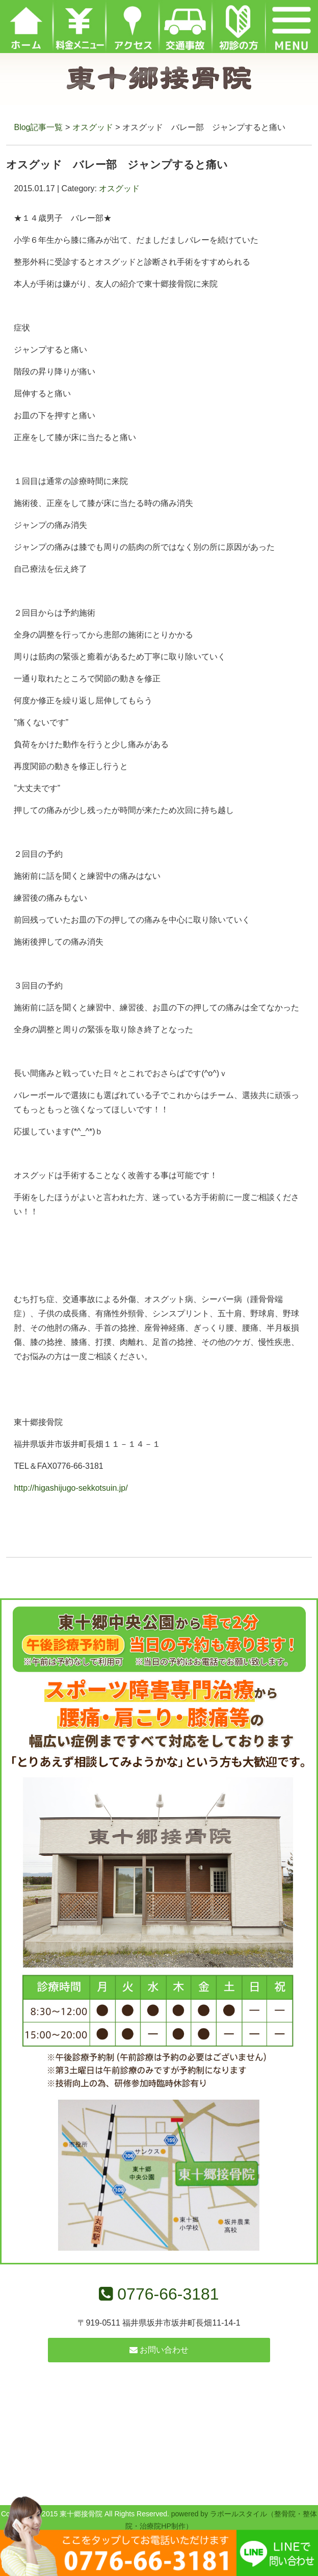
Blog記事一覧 (38, 127)
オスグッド (92, 127)
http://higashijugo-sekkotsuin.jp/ (70, 1488)
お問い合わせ (159, 2349)
